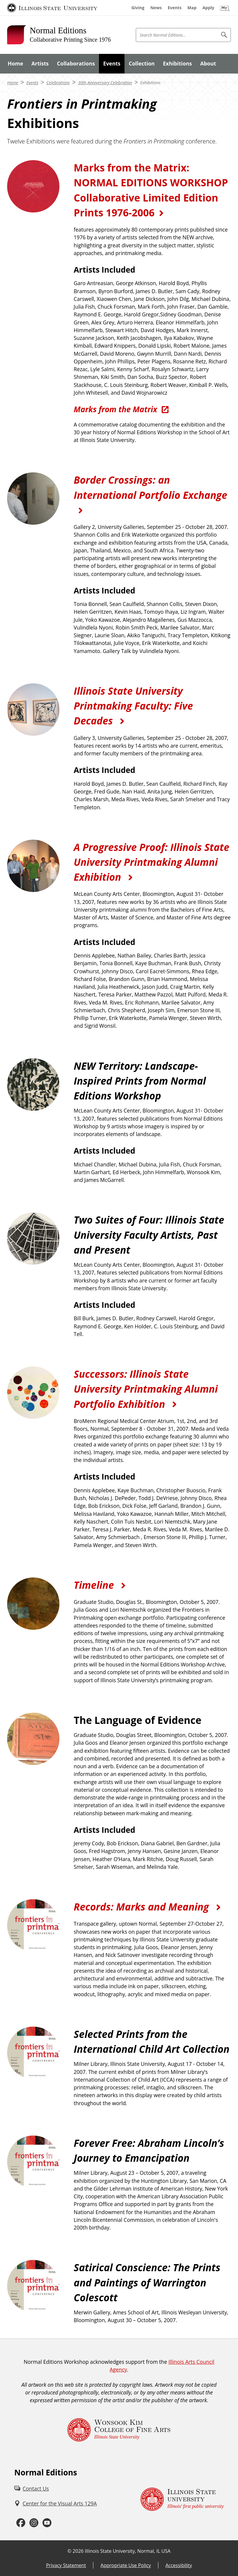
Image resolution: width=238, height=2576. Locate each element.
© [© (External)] (69, 2551)
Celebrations (58, 82)
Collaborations (76, 63)
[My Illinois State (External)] (225, 7)
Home (15, 63)
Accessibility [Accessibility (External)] (179, 2565)
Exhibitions (177, 63)
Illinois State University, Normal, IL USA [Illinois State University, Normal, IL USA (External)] (128, 2551)
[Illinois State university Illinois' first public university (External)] (182, 2499)
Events (111, 63)
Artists (40, 63)
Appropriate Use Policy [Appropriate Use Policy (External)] (125, 2565)
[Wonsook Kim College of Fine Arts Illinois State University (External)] (119, 2429)
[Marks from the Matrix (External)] (121, 409)
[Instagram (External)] (33, 2523)
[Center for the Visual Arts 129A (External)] (55, 2503)
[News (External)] (156, 7)
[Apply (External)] (208, 7)
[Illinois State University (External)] (52, 7)
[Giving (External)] (138, 7)
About (208, 63)
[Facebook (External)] (20, 2523)
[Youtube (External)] (46, 2523)
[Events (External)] (175, 7)
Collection (142, 63)
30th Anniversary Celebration (105, 82)
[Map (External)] (192, 7)
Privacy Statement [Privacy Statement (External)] (66, 2565)
